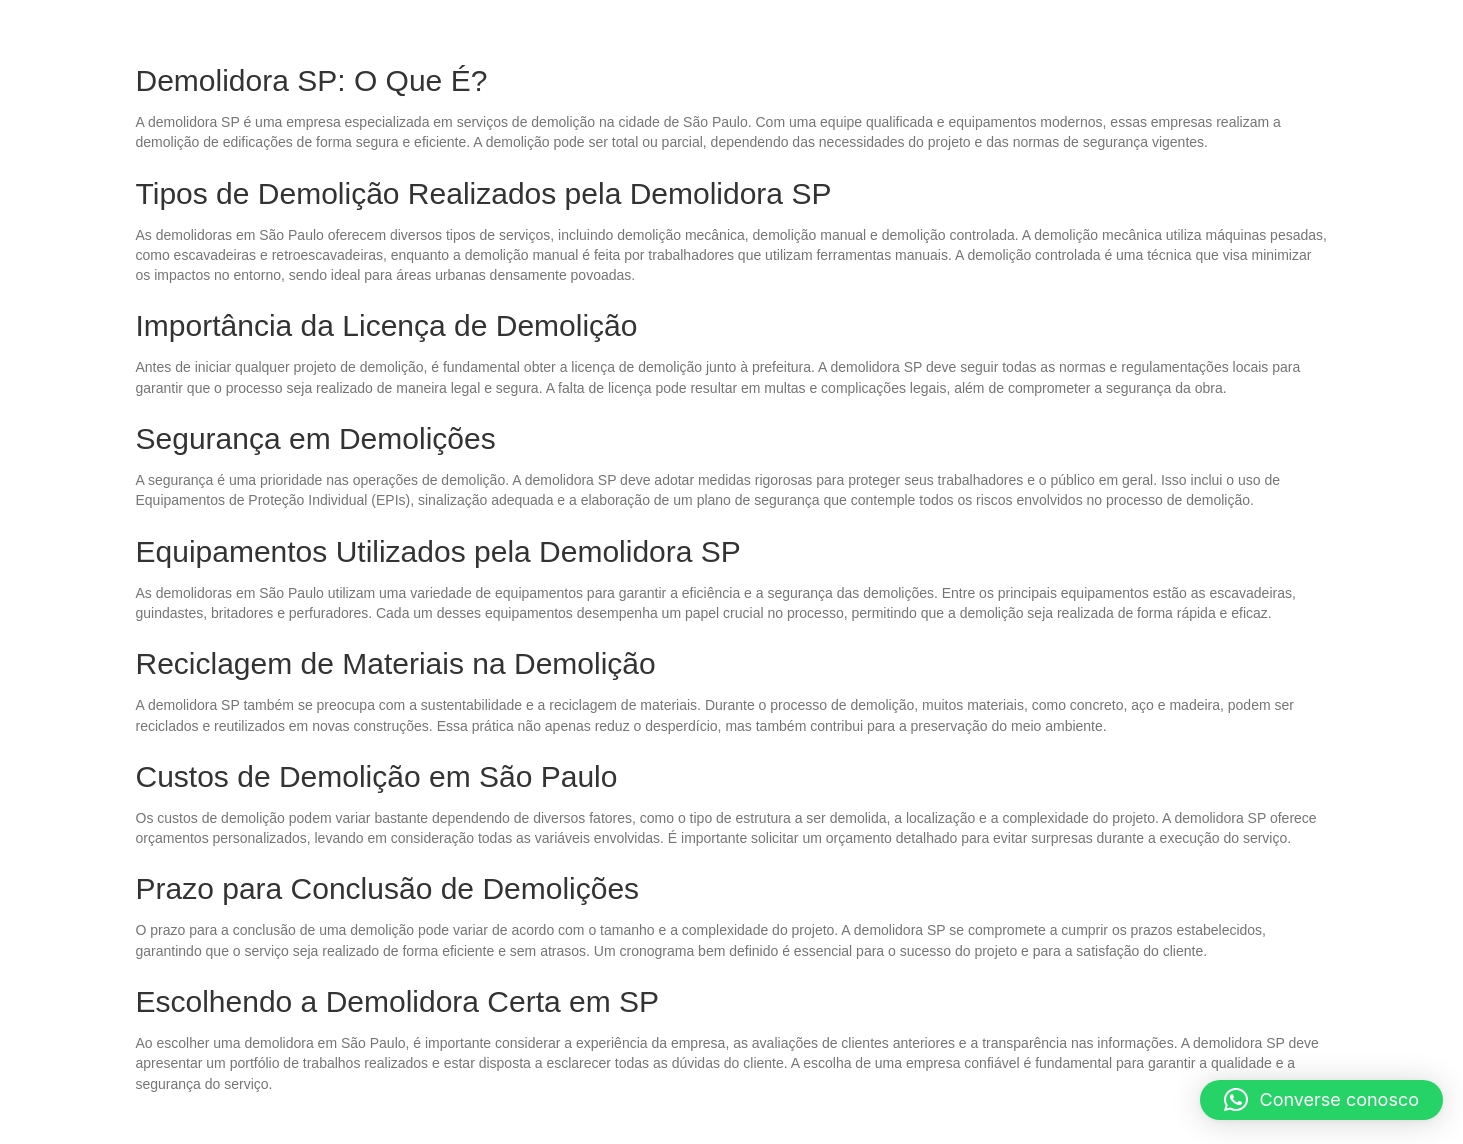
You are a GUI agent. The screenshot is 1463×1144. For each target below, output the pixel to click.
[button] (1322, 1100)
